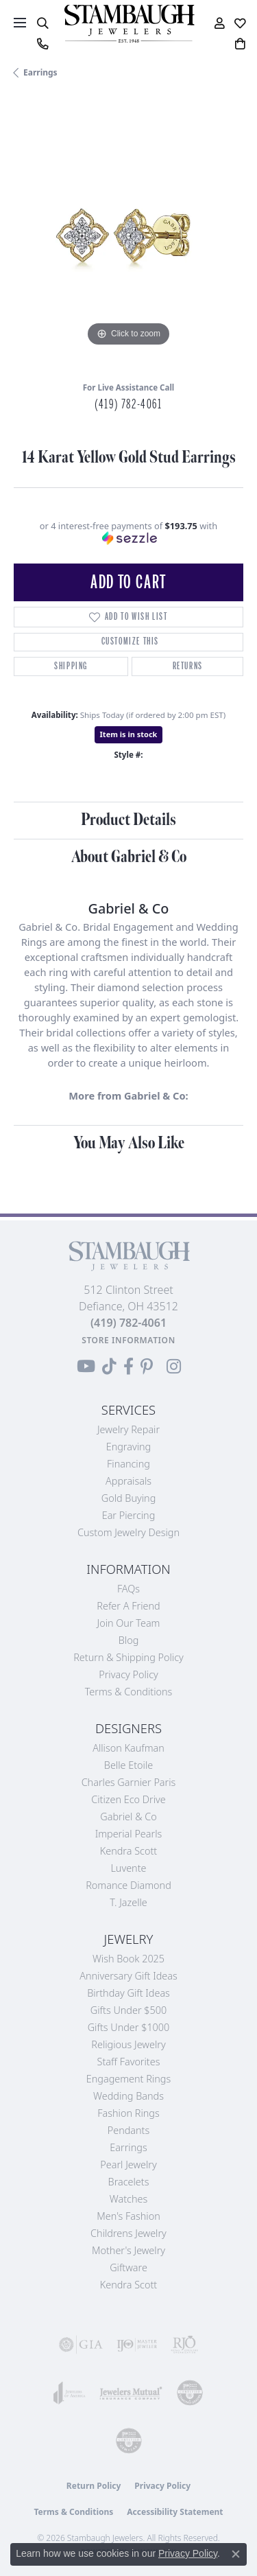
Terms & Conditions (129, 1691)
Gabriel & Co (128, 1816)
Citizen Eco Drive (128, 1799)
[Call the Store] (128, 1322)
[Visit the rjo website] (184, 2344)
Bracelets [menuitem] (128, 2181)
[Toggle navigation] (20, 22)
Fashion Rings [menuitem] (128, 2113)
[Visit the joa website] (69, 2392)
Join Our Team (128, 1622)
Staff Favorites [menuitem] (128, 2061)
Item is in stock (129, 734)
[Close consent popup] (236, 2554)
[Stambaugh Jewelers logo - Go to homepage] (128, 24)
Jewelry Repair (128, 1429)
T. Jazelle (128, 1902)
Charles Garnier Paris (129, 1782)
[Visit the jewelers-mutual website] (130, 2392)
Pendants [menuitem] (129, 2130)
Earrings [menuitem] (128, 2147)
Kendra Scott (128, 1850)
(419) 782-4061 (128, 404)
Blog (129, 1640)
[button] (42, 23)
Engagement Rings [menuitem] (128, 2078)
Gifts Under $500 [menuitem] (128, 2010)
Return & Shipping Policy (128, 1657)
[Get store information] (128, 1340)
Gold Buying (128, 1498)
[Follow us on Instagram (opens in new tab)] (174, 1366)
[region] (128, 235)
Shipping (71, 666)
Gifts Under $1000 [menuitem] (129, 2027)
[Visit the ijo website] (137, 2344)
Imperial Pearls (128, 1833)
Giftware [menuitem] (128, 2267)
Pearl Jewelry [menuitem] (128, 2164)
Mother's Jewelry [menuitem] (128, 2250)
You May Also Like (128, 1143)
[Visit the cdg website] (190, 2392)
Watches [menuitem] (128, 2198)
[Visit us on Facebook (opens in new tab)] (128, 1366)
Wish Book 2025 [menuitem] (128, 1958)
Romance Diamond (128, 1885)
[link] (42, 44)
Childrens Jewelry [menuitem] (128, 2233)
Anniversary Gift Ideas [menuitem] (128, 1975)
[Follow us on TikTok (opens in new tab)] (109, 1366)
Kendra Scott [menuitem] (128, 2284)
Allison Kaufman (128, 1747)
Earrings (40, 72)
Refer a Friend (128, 1605)
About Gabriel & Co (128, 857)
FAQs (128, 1588)
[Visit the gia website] (81, 2344)
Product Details (128, 820)
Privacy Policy (128, 1674)
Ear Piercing (129, 1515)
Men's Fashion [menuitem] (128, 2216)
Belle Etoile (128, 1765)
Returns (188, 666)
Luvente (128, 1868)
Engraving (128, 1446)
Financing (128, 1463)
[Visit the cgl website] (129, 2441)
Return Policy (93, 2486)
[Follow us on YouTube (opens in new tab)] (86, 1366)
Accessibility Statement (175, 2512)
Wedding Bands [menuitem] (128, 2095)
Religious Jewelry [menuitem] (128, 2044)
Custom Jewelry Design (128, 1532)
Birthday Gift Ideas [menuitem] (128, 1992)
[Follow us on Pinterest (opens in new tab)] (146, 1366)
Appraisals (128, 1480)
